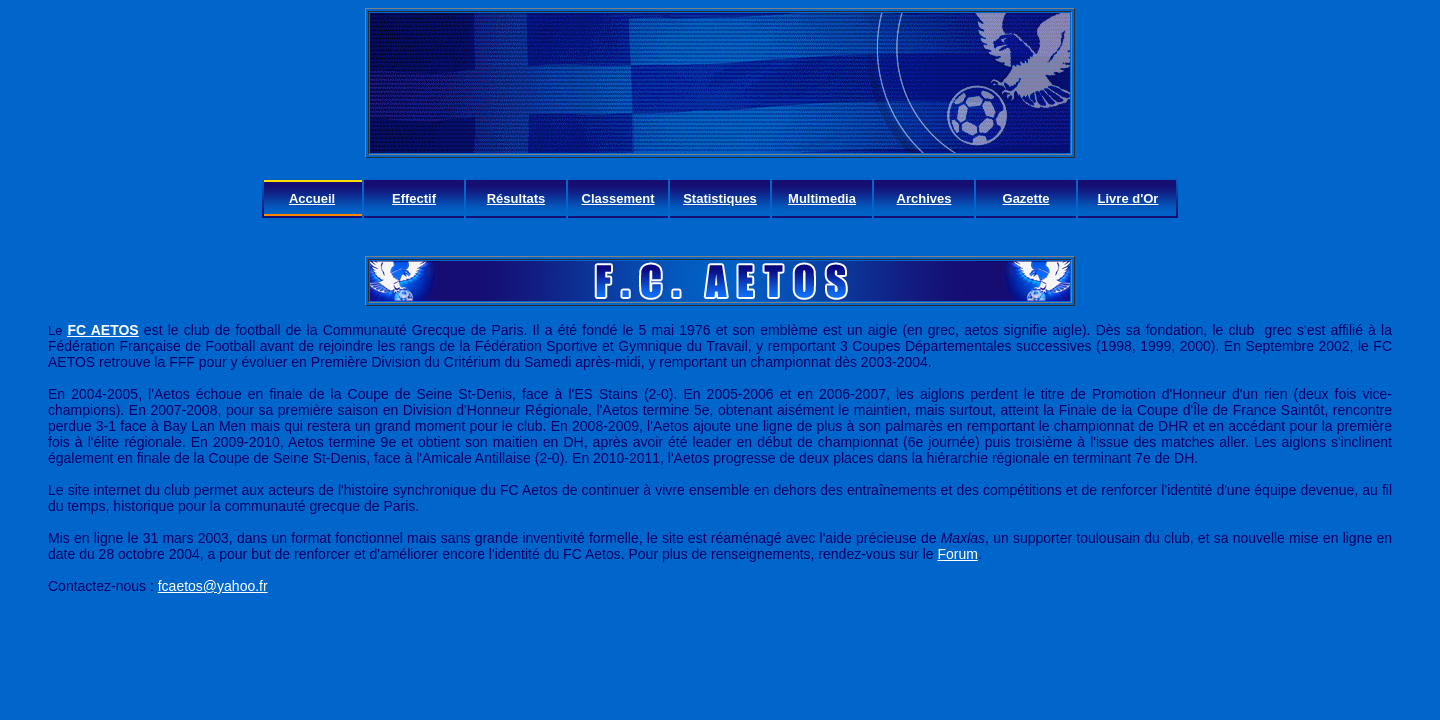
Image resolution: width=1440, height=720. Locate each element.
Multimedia (822, 198)
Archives (924, 198)
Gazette (1026, 198)
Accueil (312, 198)
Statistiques (720, 198)
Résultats (516, 198)
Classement (618, 198)
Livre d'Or (1128, 198)
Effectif (414, 198)
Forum (957, 554)
